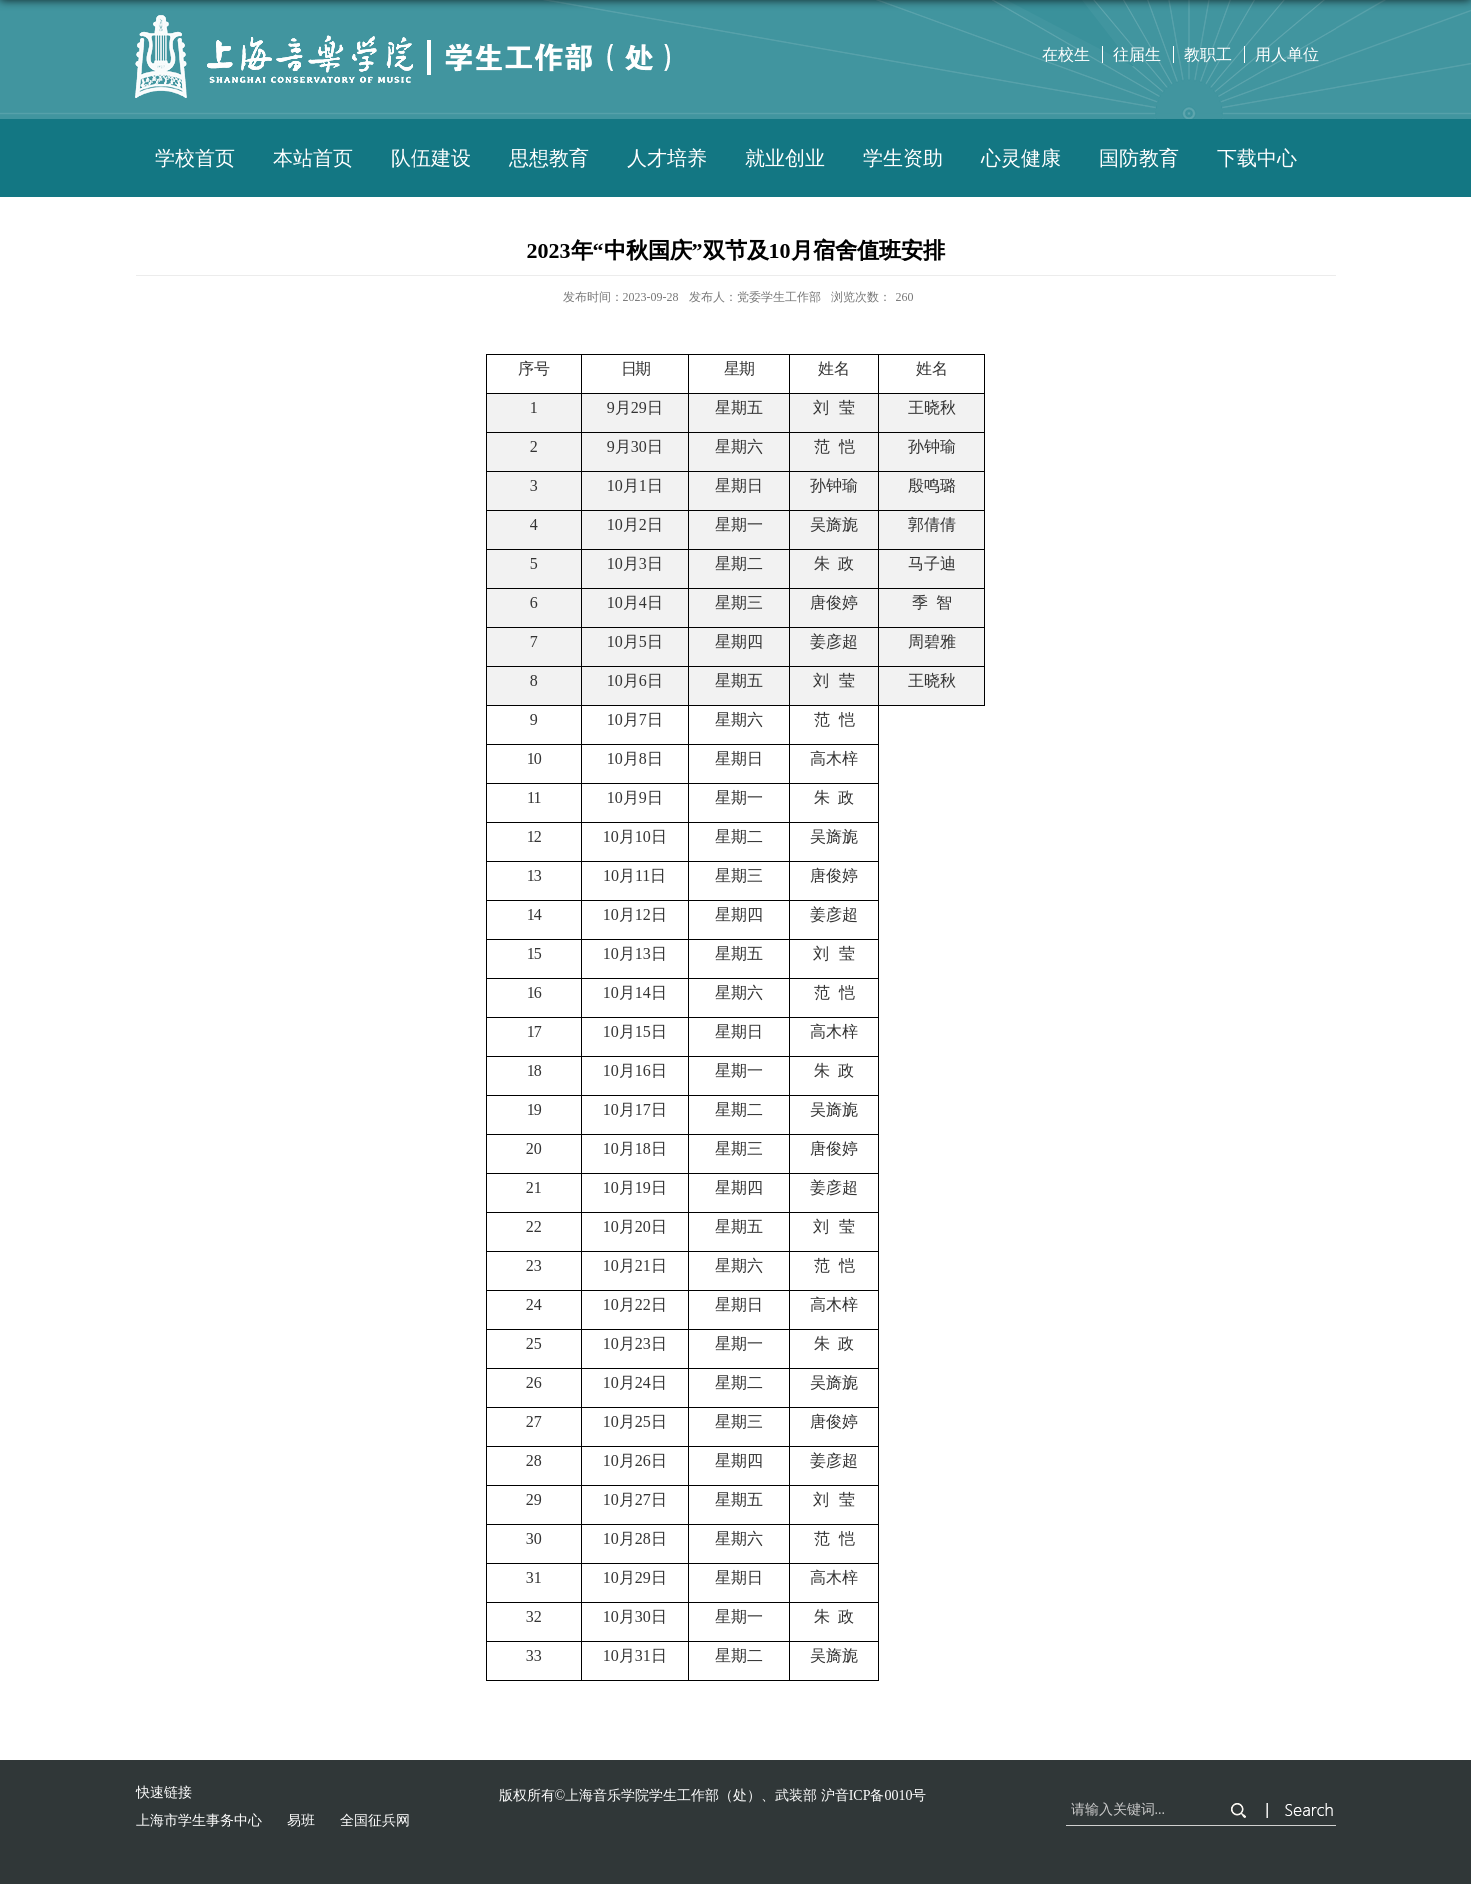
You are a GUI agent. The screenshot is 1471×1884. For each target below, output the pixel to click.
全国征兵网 (375, 1820)
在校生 (1066, 54)
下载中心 (1257, 158)
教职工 (1208, 54)
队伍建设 (431, 158)
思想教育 (549, 158)
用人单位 (1287, 54)
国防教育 (1139, 158)
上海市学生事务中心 (199, 1820)
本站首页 (313, 158)
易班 (301, 1820)
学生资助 (903, 158)
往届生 (1137, 54)
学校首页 (195, 158)
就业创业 (785, 158)
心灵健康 (1021, 158)
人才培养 (667, 158)
